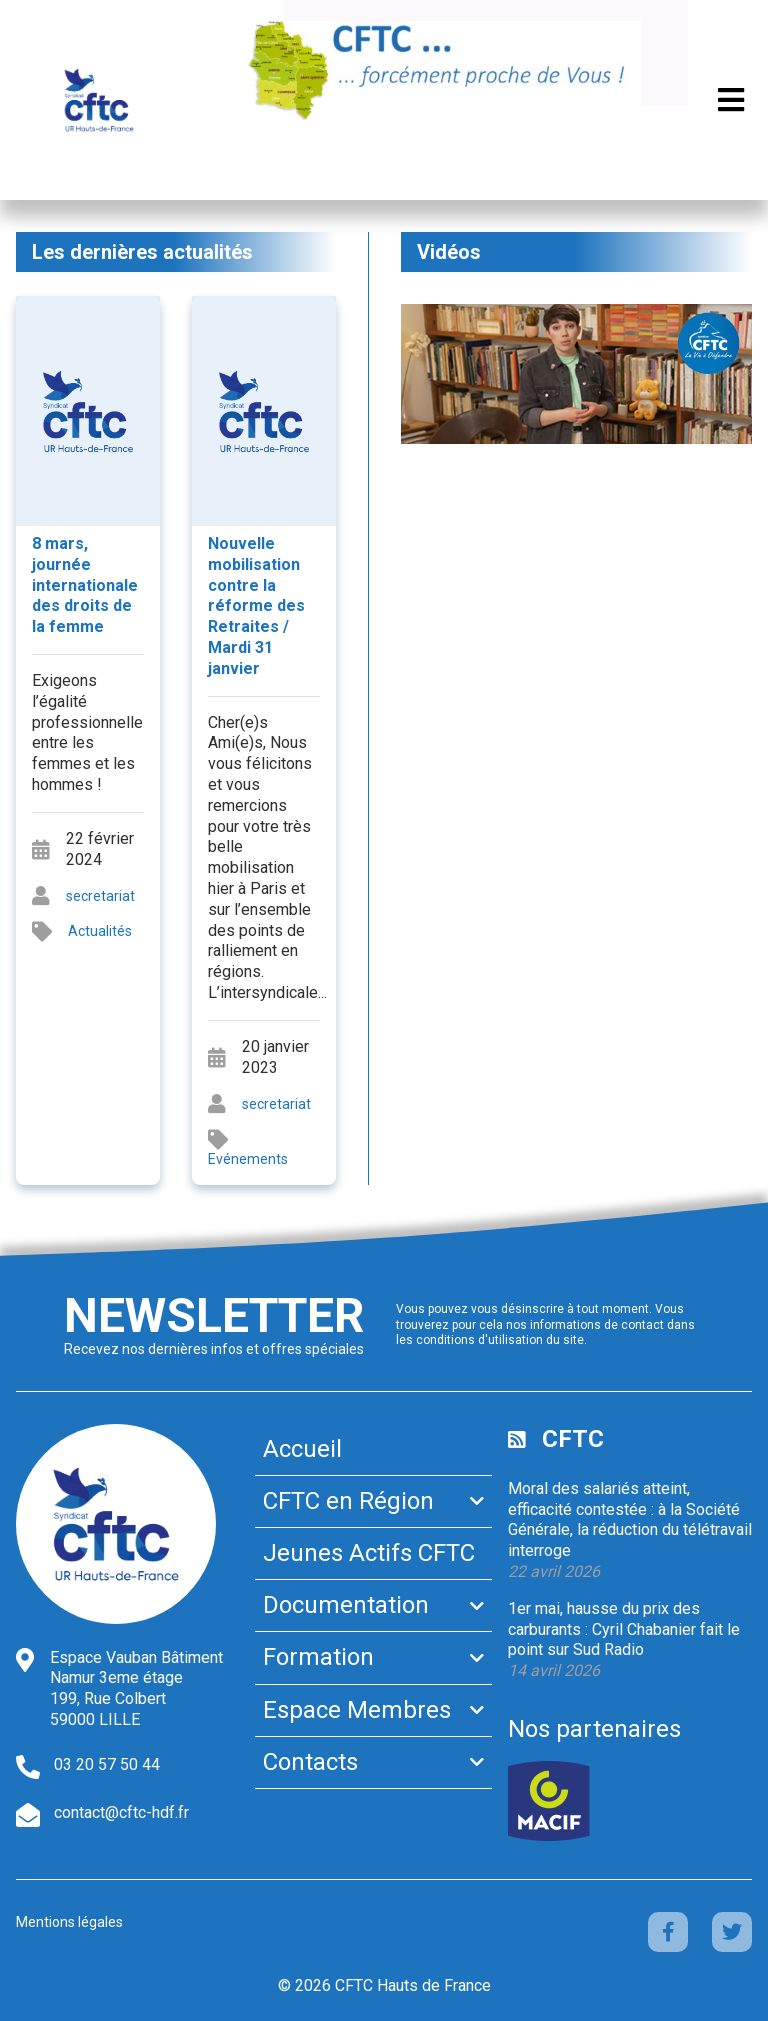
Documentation (346, 1605)
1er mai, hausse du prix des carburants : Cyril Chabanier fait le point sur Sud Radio (624, 1629)
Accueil (302, 1449)
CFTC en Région (348, 1501)
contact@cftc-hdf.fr (121, 1812)
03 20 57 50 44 (107, 1764)
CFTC (573, 1439)
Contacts (310, 1762)
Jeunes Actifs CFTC (369, 1553)
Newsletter (214, 1315)
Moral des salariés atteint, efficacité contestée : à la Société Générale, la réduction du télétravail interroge (630, 1519)
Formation (318, 1657)
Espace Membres (357, 1710)
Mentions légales (69, 1922)
